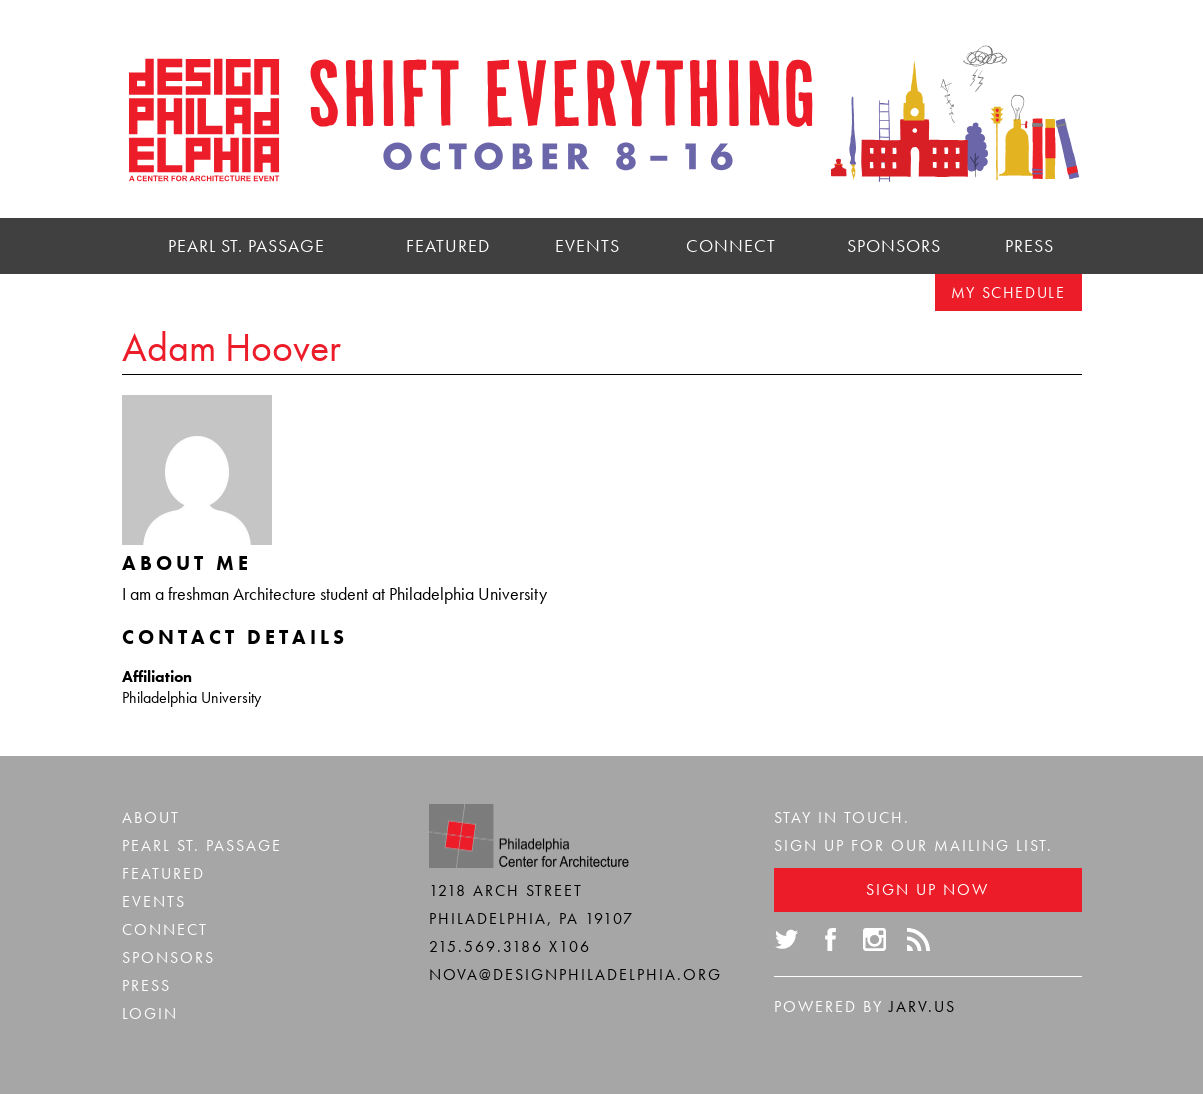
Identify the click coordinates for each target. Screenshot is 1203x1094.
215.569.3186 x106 (510, 946)
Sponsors (894, 245)
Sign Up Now (927, 889)
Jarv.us (922, 1006)
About (151, 817)
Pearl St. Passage (246, 245)
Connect (731, 245)
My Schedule (1008, 292)
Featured (448, 245)
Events (587, 245)
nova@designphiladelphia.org (575, 974)
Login (150, 1013)
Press (1029, 245)
